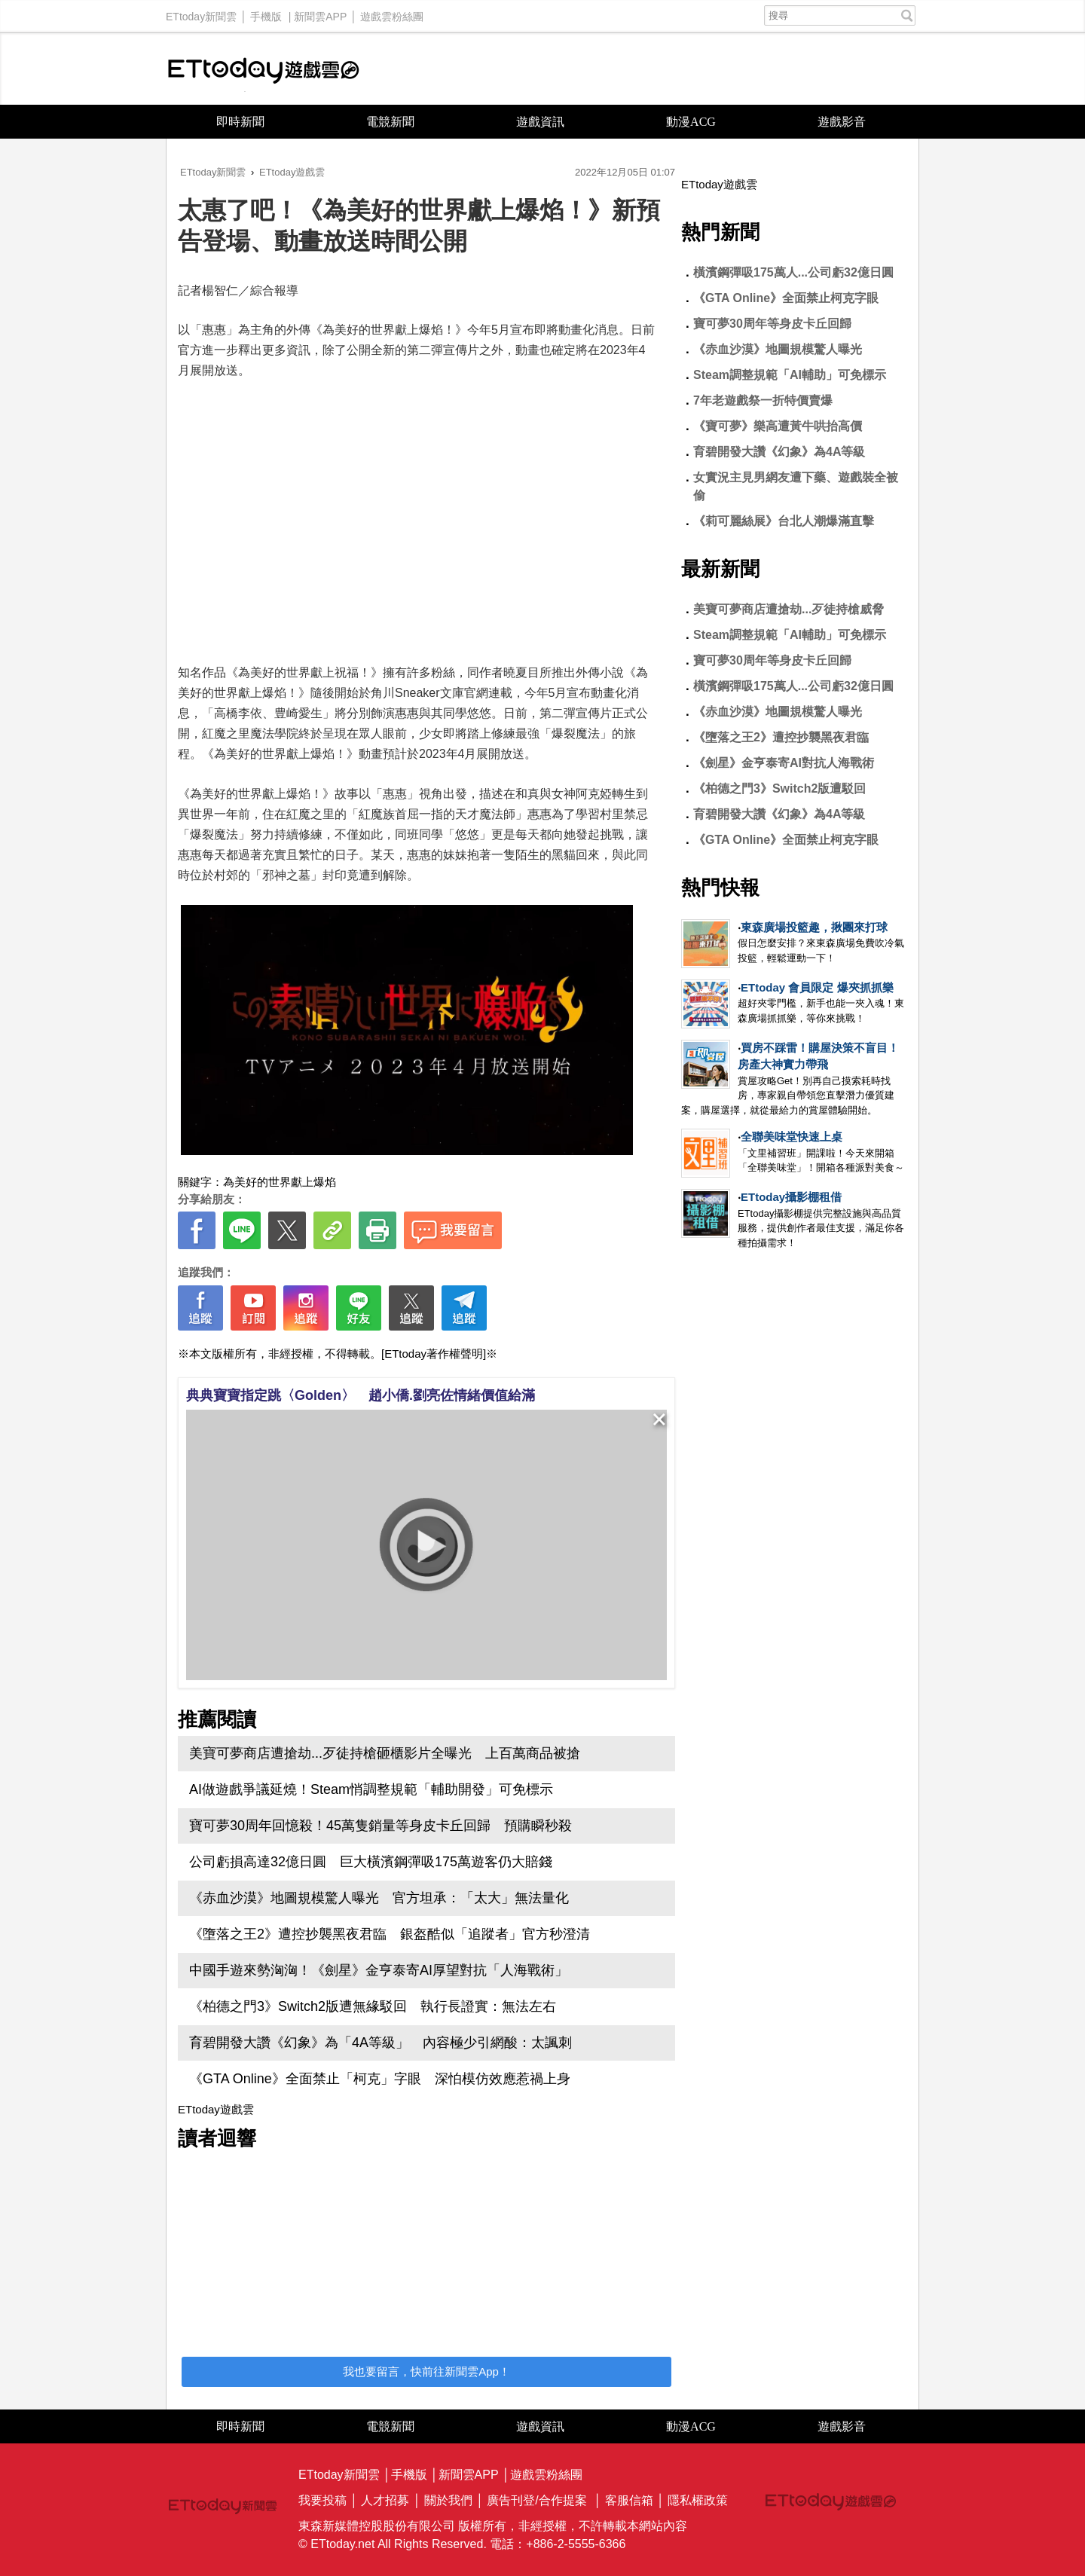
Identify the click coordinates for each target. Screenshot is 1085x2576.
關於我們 (448, 2500)
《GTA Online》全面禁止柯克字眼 (786, 298)
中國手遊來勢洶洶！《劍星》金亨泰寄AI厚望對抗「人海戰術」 (378, 1970)
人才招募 (385, 2500)
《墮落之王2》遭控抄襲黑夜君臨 (781, 737)
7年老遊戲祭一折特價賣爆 (763, 400)
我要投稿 (322, 2500)
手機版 (266, 13)
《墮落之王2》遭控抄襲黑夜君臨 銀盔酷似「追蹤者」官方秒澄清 (389, 1934)
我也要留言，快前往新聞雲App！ (426, 2371)
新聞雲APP (320, 13)
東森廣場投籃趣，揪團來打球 (814, 927)
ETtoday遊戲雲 (264, 68)
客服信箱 (629, 2500)
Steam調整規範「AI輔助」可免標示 (789, 374)
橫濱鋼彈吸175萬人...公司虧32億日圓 (793, 272)
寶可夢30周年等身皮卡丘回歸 (772, 323)
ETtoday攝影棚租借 (791, 1196)
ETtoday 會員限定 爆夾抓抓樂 (817, 987)
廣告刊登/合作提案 (536, 2500)
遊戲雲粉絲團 (391, 13)
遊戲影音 (842, 121)
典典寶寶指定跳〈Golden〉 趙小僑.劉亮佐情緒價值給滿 (360, 1395)
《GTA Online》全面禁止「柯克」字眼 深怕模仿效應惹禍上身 (379, 2078)
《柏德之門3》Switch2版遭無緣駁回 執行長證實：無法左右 (372, 2006)
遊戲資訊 (540, 121)
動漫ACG (691, 121)
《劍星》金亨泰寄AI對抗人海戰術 (783, 762)
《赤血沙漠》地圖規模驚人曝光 (777, 349)
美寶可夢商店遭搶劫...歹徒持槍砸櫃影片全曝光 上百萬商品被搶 (384, 1753)
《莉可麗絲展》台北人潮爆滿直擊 (783, 521)
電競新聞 (390, 121)
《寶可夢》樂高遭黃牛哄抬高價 (777, 426)
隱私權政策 (698, 2500)
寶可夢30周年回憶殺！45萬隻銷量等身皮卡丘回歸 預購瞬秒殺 (380, 1825)
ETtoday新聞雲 (201, 13)
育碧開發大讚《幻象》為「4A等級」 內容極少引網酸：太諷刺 (380, 2042)
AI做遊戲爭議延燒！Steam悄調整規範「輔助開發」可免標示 (371, 1789)
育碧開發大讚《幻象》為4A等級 (779, 451)
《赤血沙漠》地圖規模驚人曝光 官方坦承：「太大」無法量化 (379, 1897)
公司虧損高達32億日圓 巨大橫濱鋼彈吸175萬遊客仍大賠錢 (370, 1861)
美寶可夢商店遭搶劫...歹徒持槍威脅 (788, 609)
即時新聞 (240, 121)
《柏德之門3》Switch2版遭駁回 (779, 788)
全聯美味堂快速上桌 (791, 1136)
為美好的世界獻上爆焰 (279, 1181)
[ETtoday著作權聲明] (433, 1353)
